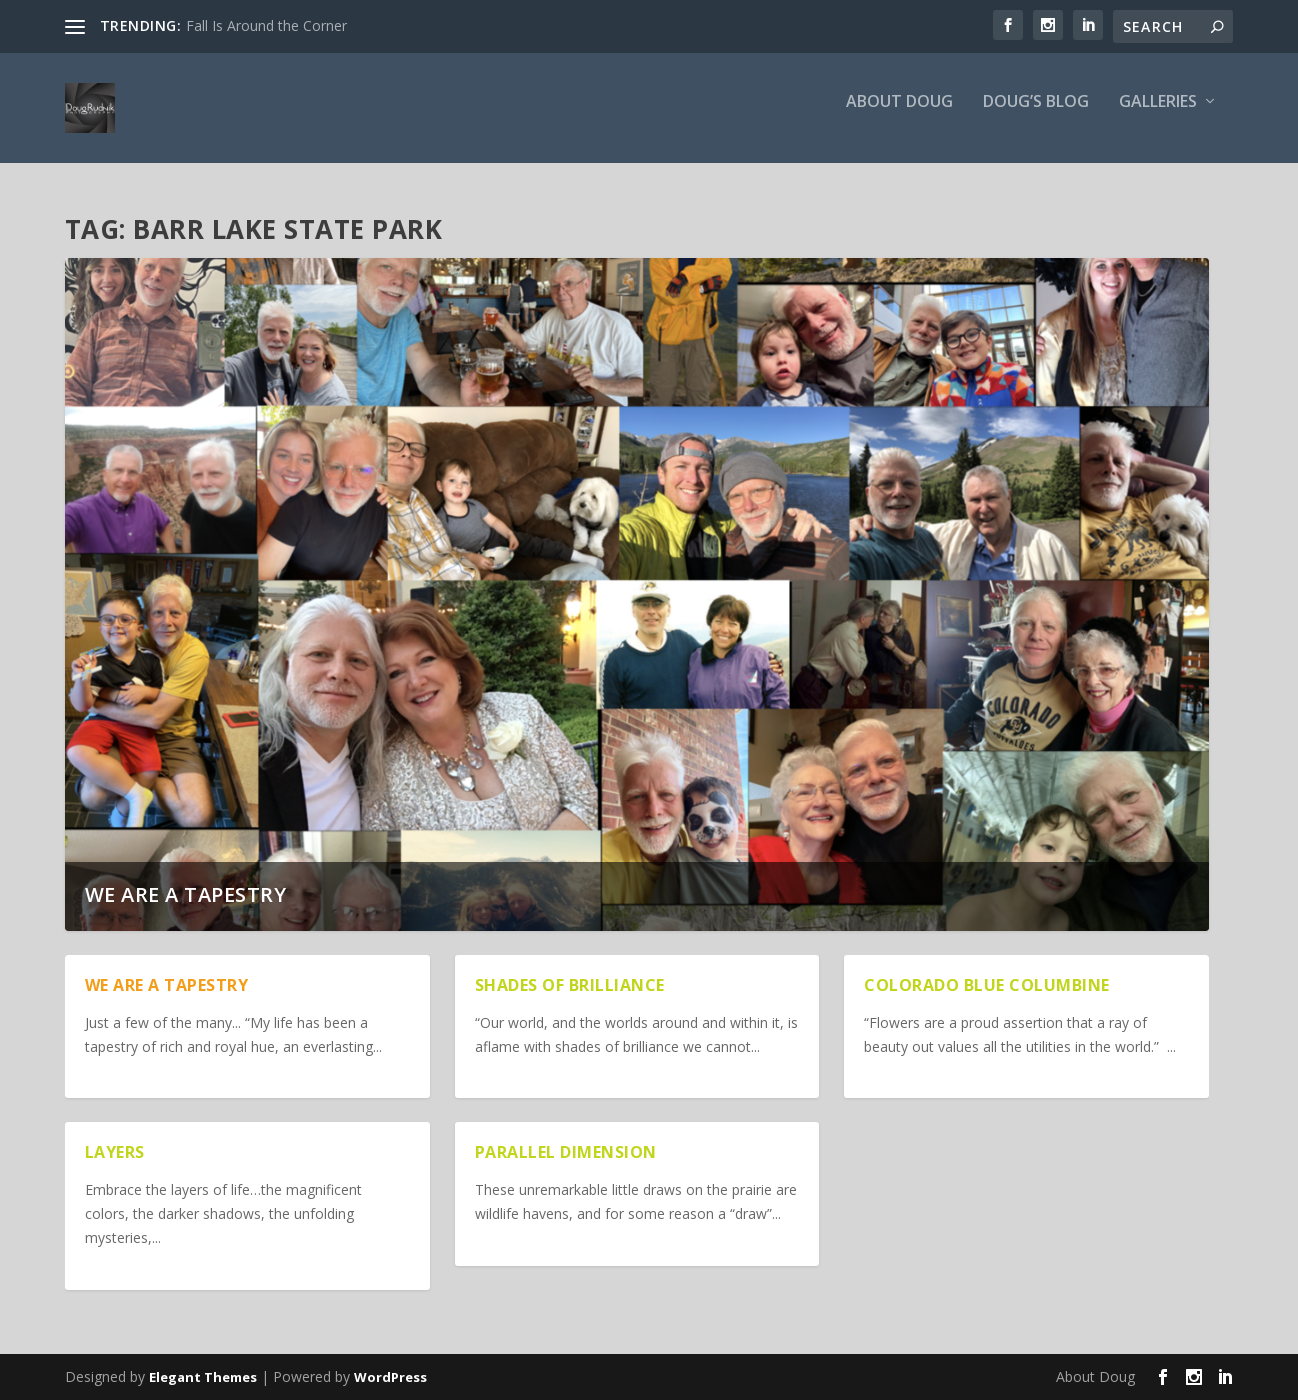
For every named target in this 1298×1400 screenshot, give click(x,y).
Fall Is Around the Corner (266, 25)
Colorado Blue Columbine (987, 985)
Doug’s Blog (1036, 116)
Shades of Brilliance (570, 985)
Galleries (1158, 116)
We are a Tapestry (186, 894)
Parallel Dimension (566, 1152)
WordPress (390, 1377)
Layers (115, 1152)
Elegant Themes (203, 1377)
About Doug (899, 116)
